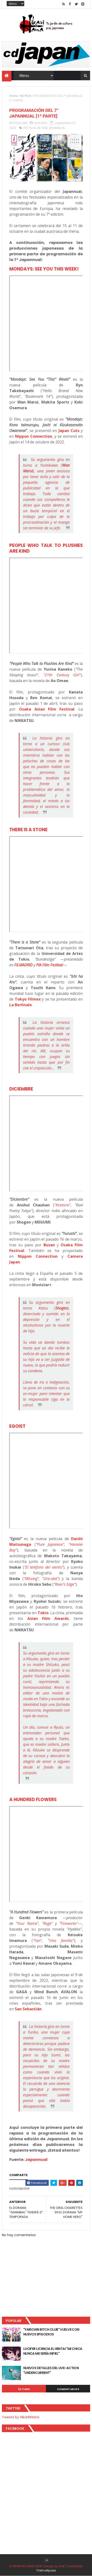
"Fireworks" (68, 1923)
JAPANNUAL (57, 128)
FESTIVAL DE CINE (36, 128)
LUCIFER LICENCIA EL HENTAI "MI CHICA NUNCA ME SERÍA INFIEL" (52, 2351)
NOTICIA (25, 96)
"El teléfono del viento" (43, 1567)
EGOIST (17, 1426)
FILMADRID (23, 965)
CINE (24, 123)
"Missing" (31, 1578)
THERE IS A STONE (28, 830)
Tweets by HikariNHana (20, 2417)
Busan (49, 1245)
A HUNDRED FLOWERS (33, 1800)
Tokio (43, 1613)
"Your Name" (27, 1923)
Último (24, 2389)
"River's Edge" (64, 1584)
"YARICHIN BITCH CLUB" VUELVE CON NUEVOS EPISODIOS (51, 2332)
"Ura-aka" (50, 1578)
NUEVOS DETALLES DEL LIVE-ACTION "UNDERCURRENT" (51, 2370)
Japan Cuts (68, 430)
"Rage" (47, 1923)
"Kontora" (62, 1205)
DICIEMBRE (21, 1089)
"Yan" (37, 1940)
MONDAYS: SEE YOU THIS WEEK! (44, 269)
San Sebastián (28, 2009)
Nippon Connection (33, 436)
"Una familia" (61, 1940)
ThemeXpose (46, 2570)
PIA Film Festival (49, 965)
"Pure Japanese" (50, 1544)
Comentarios (68, 2389)
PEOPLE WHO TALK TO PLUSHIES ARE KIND (46, 548)
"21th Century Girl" (62, 675)
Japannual (36, 2160)
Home (13, 96)
